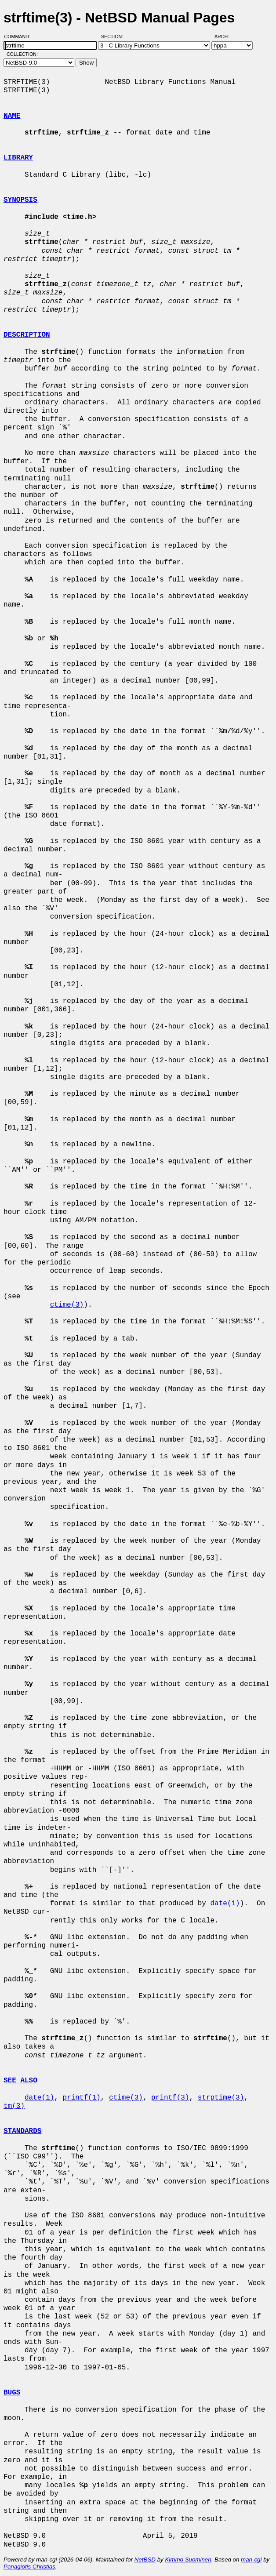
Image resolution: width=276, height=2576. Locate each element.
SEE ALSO (20, 2081)
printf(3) (170, 2098)
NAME (12, 116)
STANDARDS (22, 2131)
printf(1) (81, 2098)
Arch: (225, 36)
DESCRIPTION (27, 335)
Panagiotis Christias (29, 2566)
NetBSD (145, 2559)
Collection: (22, 54)
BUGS (12, 2393)
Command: (20, 36)
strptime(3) (221, 2098)
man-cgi (251, 2559)
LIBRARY (18, 158)
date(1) (225, 1903)
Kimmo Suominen (188, 2559)
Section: (114, 36)
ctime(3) (67, 1305)
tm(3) (14, 2106)
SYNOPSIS (20, 200)
